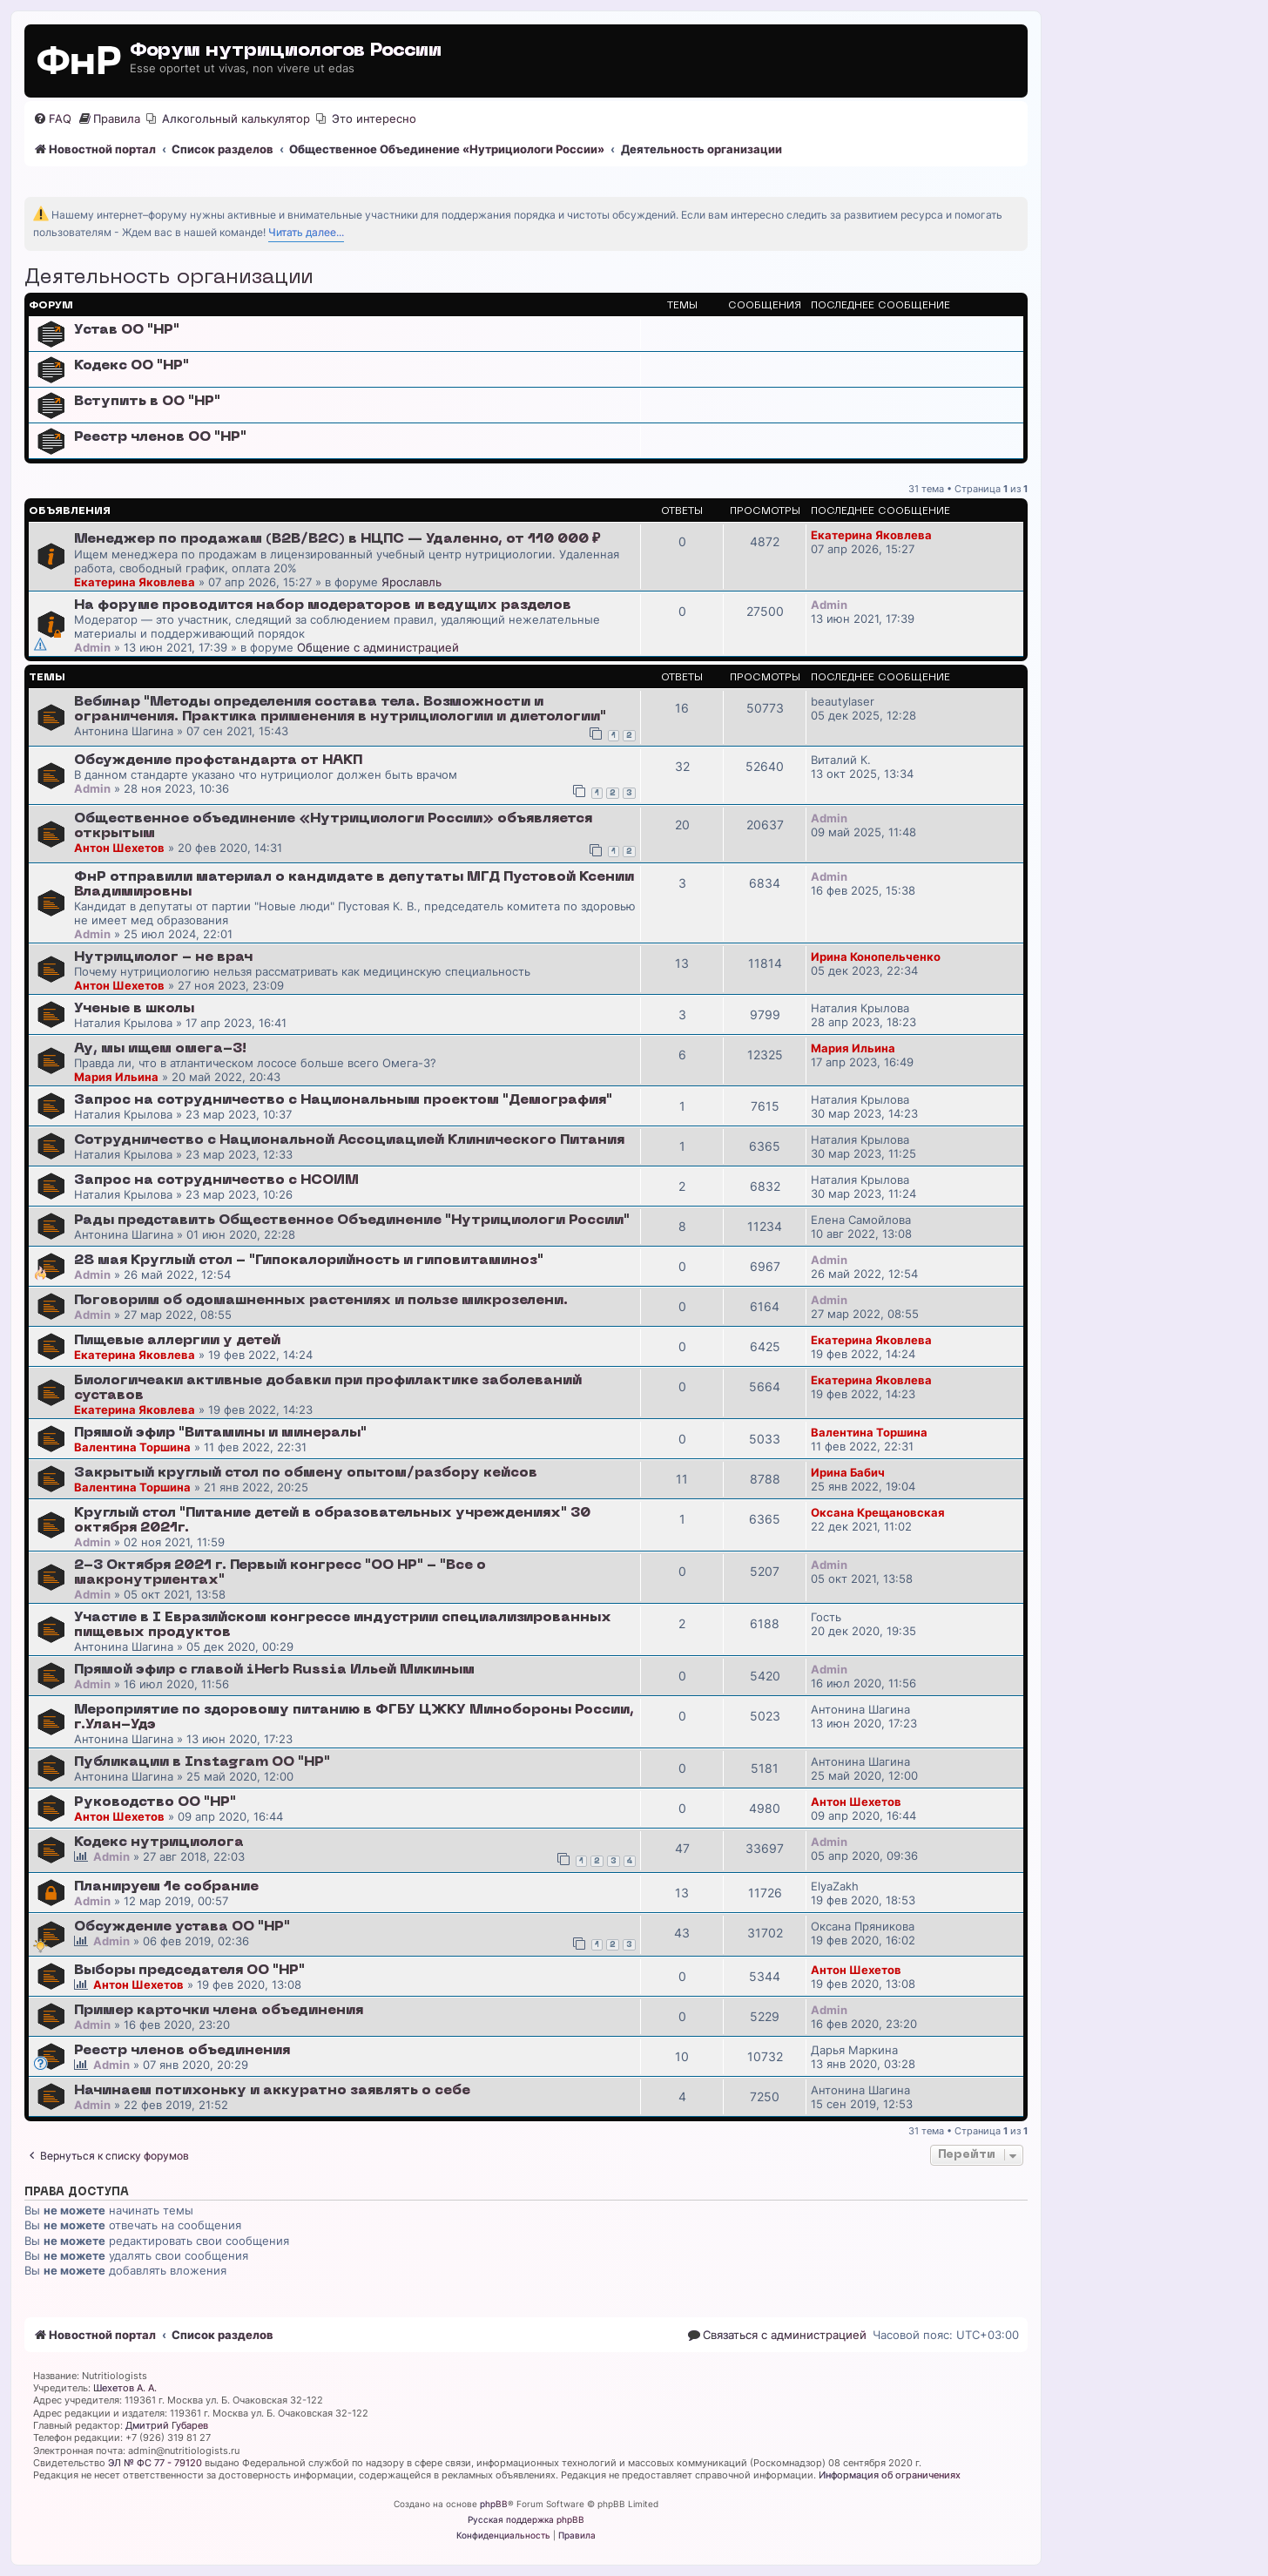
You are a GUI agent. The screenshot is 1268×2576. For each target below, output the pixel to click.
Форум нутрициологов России (286, 51)
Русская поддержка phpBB (526, 2519)
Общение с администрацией (378, 647)
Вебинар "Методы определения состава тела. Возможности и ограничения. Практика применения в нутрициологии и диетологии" (340, 709)
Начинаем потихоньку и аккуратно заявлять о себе (272, 2091)
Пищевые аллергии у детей (177, 1341)
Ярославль (411, 582)
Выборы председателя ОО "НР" (189, 1971)
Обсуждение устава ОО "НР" (182, 1927)
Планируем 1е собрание (166, 1887)
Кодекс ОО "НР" (131, 366)
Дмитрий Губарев (166, 2425)
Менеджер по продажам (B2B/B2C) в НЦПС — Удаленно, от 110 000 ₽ (337, 539)
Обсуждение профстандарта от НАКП (218, 760)
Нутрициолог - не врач (163, 957)
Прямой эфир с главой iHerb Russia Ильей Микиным (274, 1670)
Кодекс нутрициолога (159, 1842)
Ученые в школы (134, 1009)
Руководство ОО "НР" (155, 1802)
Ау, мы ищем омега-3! (160, 1049)
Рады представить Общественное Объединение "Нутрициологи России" (352, 1220)
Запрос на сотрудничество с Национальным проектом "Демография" (343, 1100)
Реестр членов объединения (182, 2051)
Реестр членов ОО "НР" (160, 437)
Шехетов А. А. (125, 2388)
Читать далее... (306, 232)
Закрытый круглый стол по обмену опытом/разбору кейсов (305, 1473)
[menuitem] (52, 119)
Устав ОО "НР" (126, 330)
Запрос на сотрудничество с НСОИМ (216, 1180)
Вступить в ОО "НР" (147, 402)
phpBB (494, 2503)
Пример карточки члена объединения (218, 2011)
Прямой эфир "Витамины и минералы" (220, 1433)
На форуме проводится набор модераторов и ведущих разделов (322, 605)
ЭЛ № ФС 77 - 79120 (155, 2463)
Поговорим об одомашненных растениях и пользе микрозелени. (321, 1301)
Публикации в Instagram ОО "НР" (202, 1762)
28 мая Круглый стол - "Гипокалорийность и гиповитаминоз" (308, 1261)
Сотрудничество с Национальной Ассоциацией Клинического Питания (349, 1140)
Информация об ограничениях (890, 2475)
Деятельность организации (168, 277)
